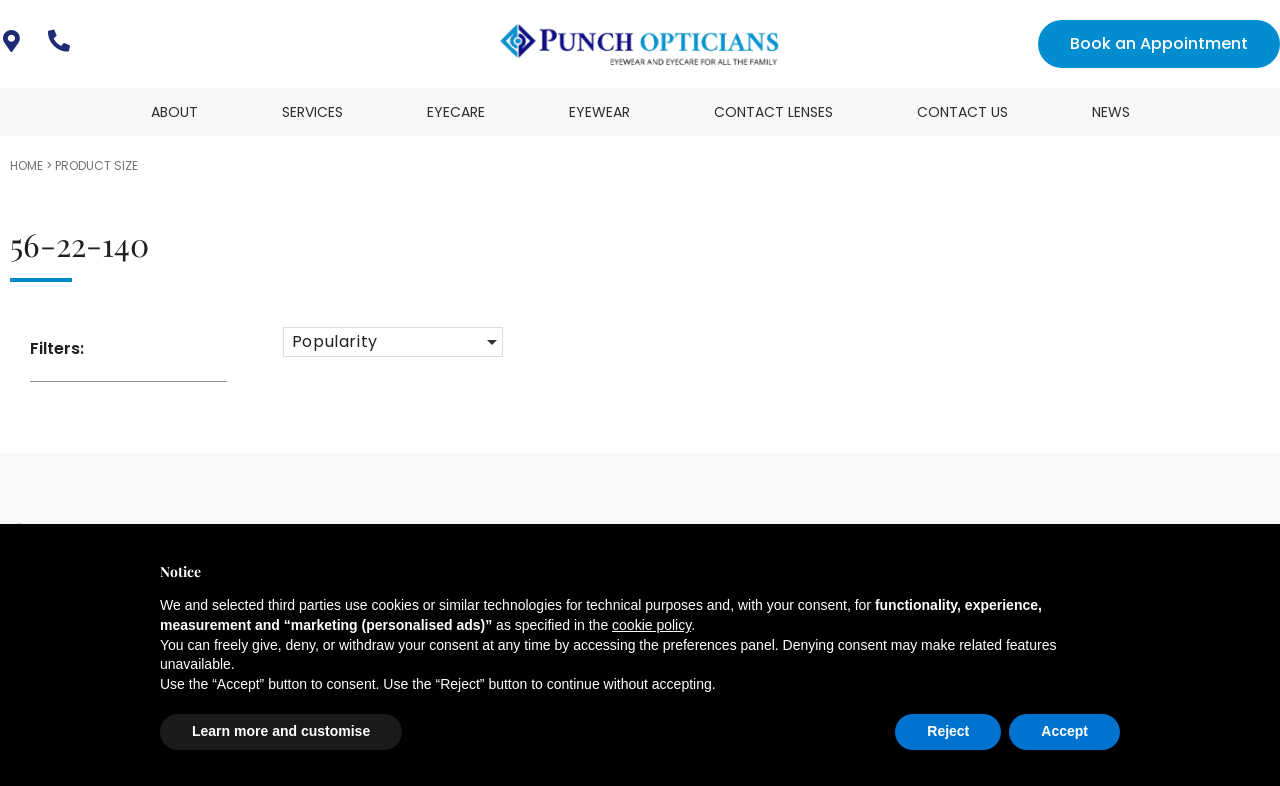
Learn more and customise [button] (281, 731)
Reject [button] (948, 731)
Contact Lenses (773, 112)
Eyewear (599, 112)
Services (312, 112)
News (1111, 112)
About (174, 112)
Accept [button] (1064, 731)
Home (26, 165)
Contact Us (962, 112)
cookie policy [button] (651, 625)
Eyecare (456, 112)
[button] (393, 342)
